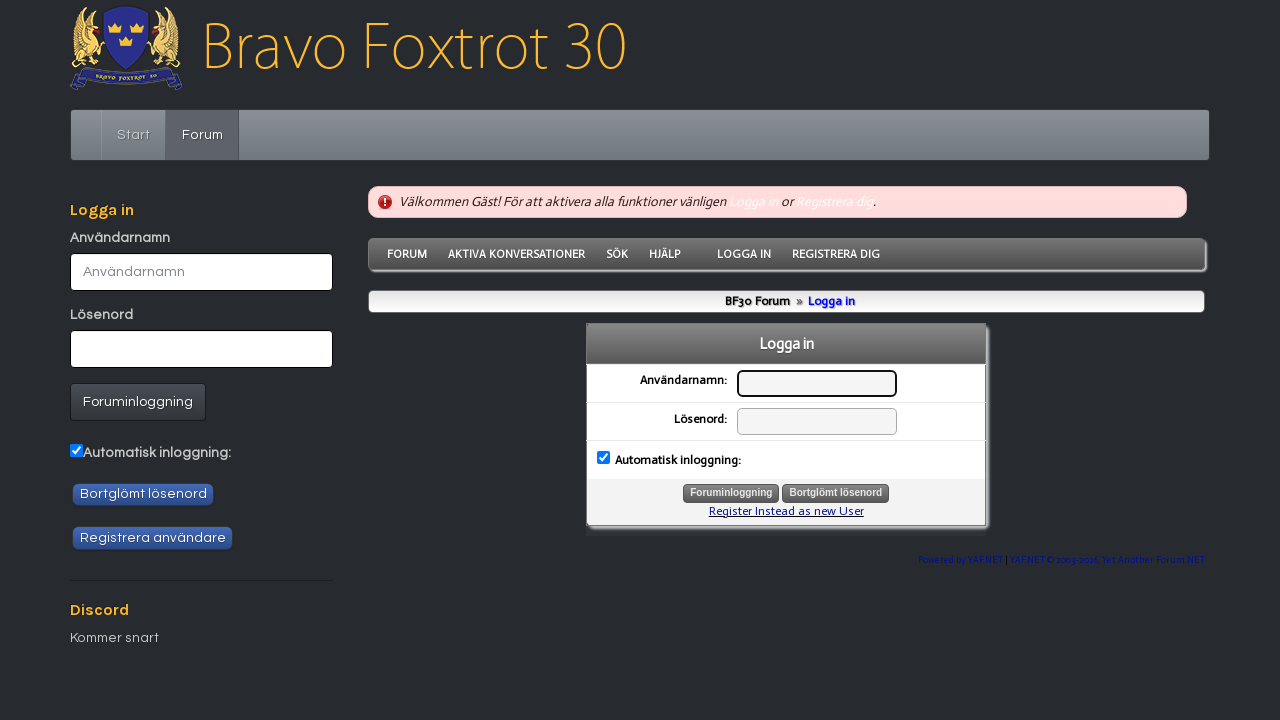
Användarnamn (120, 238)
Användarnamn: (683, 380)
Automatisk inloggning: (157, 453)
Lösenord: (700, 419)
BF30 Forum (757, 301)
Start (133, 135)
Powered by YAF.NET (960, 559)
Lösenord (101, 315)
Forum (210, 133)
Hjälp (664, 254)
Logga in (753, 201)
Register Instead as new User (786, 511)
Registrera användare (153, 538)
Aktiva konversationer (516, 254)
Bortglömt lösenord (143, 494)
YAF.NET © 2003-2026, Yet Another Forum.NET (1107, 559)
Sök (617, 254)
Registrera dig (834, 201)
